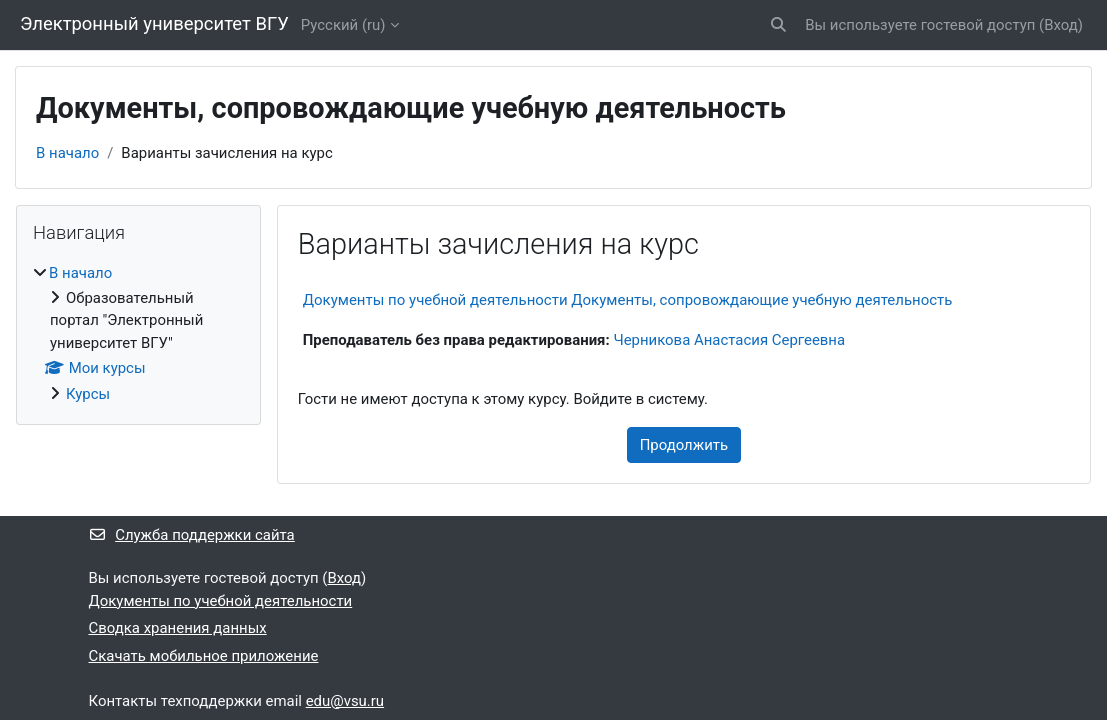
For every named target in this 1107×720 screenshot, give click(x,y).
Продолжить (684, 445)
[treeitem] (138, 334)
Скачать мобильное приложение (204, 656)
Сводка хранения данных (178, 628)
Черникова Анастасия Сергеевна (729, 340)
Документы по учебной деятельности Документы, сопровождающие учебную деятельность (628, 300)
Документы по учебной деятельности (221, 601)
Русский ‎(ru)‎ (343, 25)
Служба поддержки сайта (192, 535)
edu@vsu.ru (345, 701)
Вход (1061, 25)
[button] (779, 25)
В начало (67, 153)
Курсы (88, 394)
